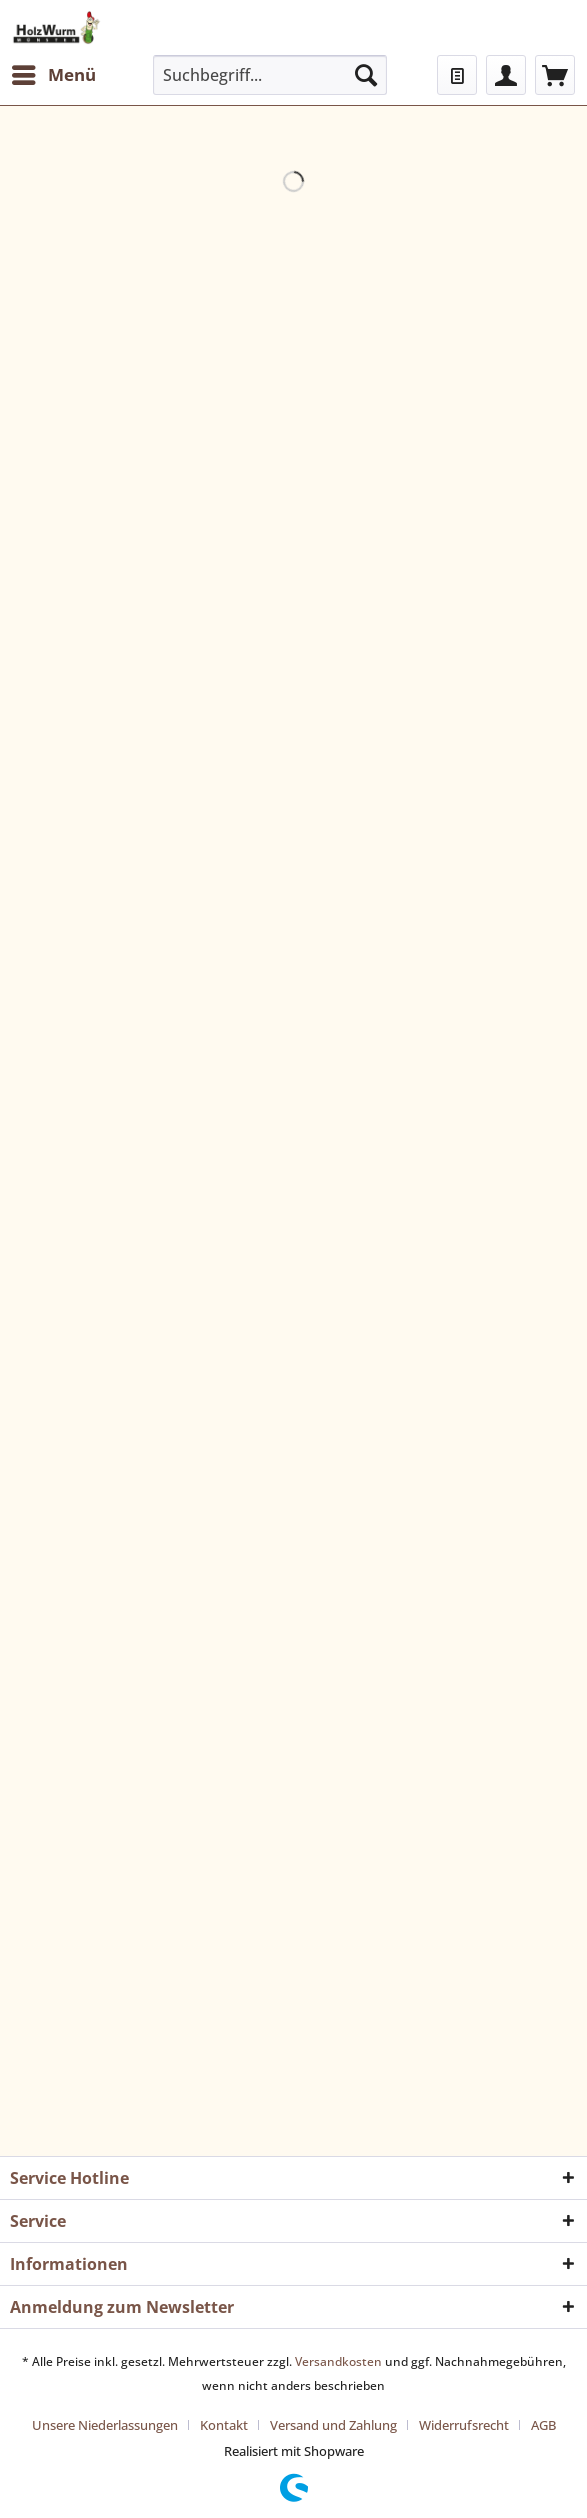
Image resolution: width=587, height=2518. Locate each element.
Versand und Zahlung (333, 2425)
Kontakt (224, 2425)
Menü (54, 72)
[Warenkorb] (555, 75)
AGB (543, 2425)
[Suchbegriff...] (270, 75)
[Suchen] (366, 75)
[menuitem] (53, 75)
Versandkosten (338, 2361)
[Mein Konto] (506, 75)
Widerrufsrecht (464, 2425)
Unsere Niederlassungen (105, 2425)
